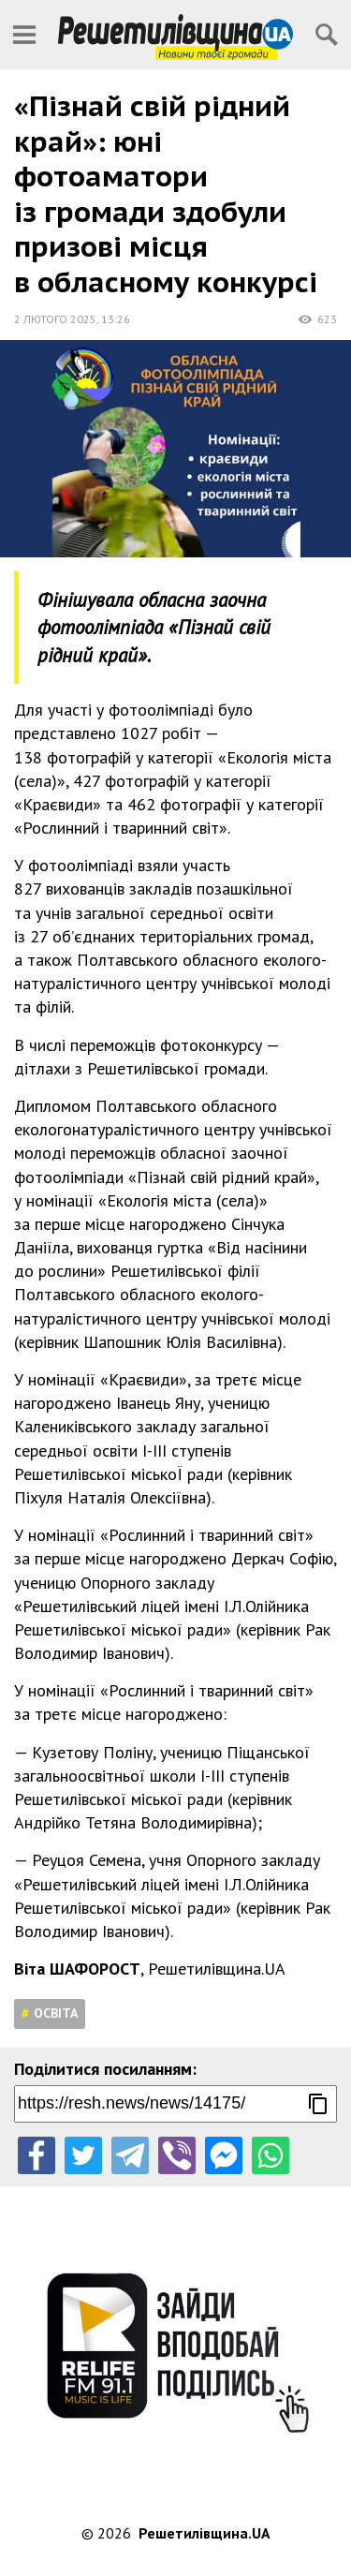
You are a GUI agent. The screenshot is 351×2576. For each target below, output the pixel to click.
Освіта (56, 2013)
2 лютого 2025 (55, 319)
